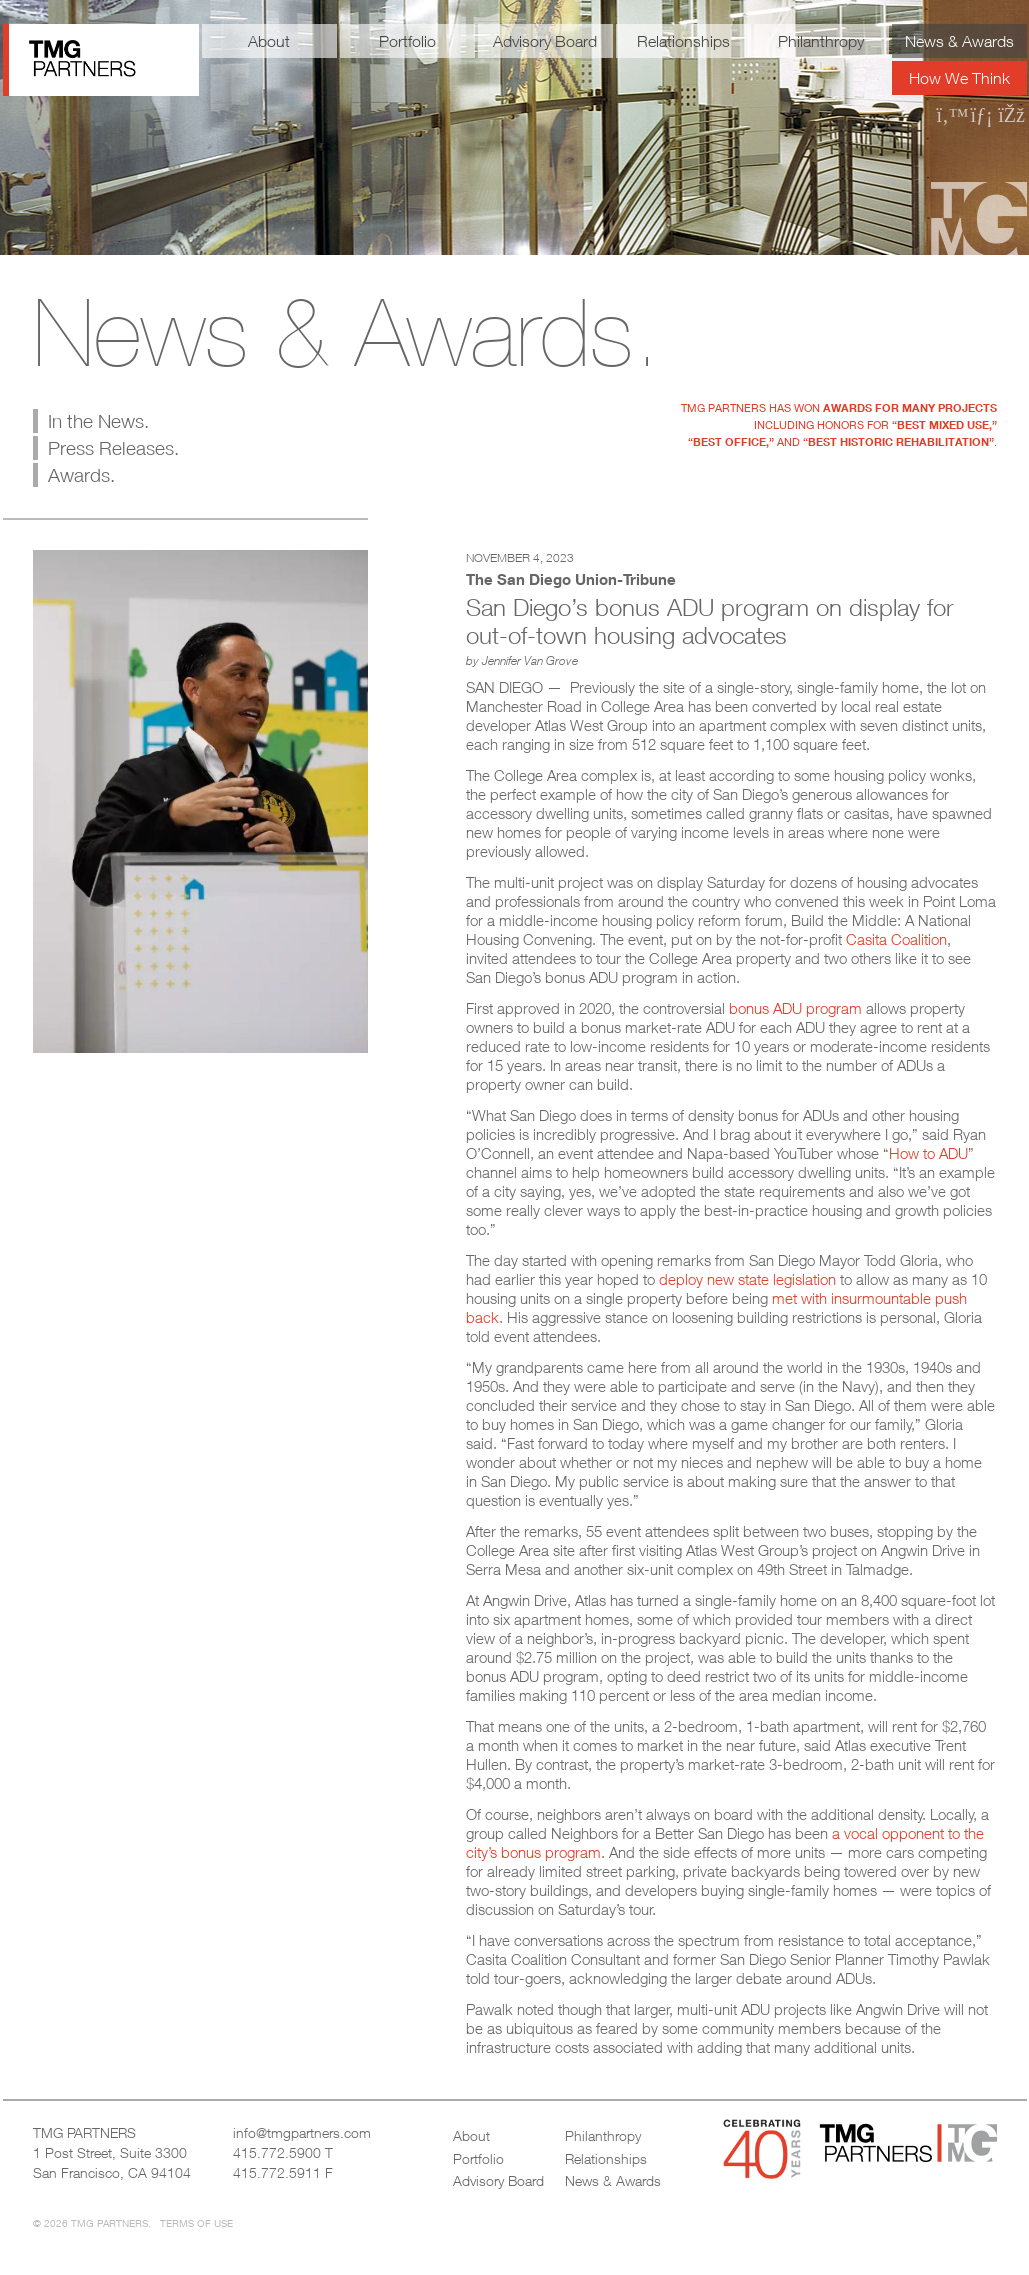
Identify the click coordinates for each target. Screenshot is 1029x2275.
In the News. (98, 421)
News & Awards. (346, 332)
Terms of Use (196, 2223)
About (269, 41)
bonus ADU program (795, 1008)
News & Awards (959, 41)
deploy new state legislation (747, 1279)
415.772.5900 (277, 2152)
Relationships (683, 41)
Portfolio (407, 41)
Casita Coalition (896, 939)
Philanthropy (821, 41)
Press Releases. (113, 448)
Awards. (81, 475)
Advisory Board (545, 41)
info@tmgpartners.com (302, 2132)
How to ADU (928, 1153)
